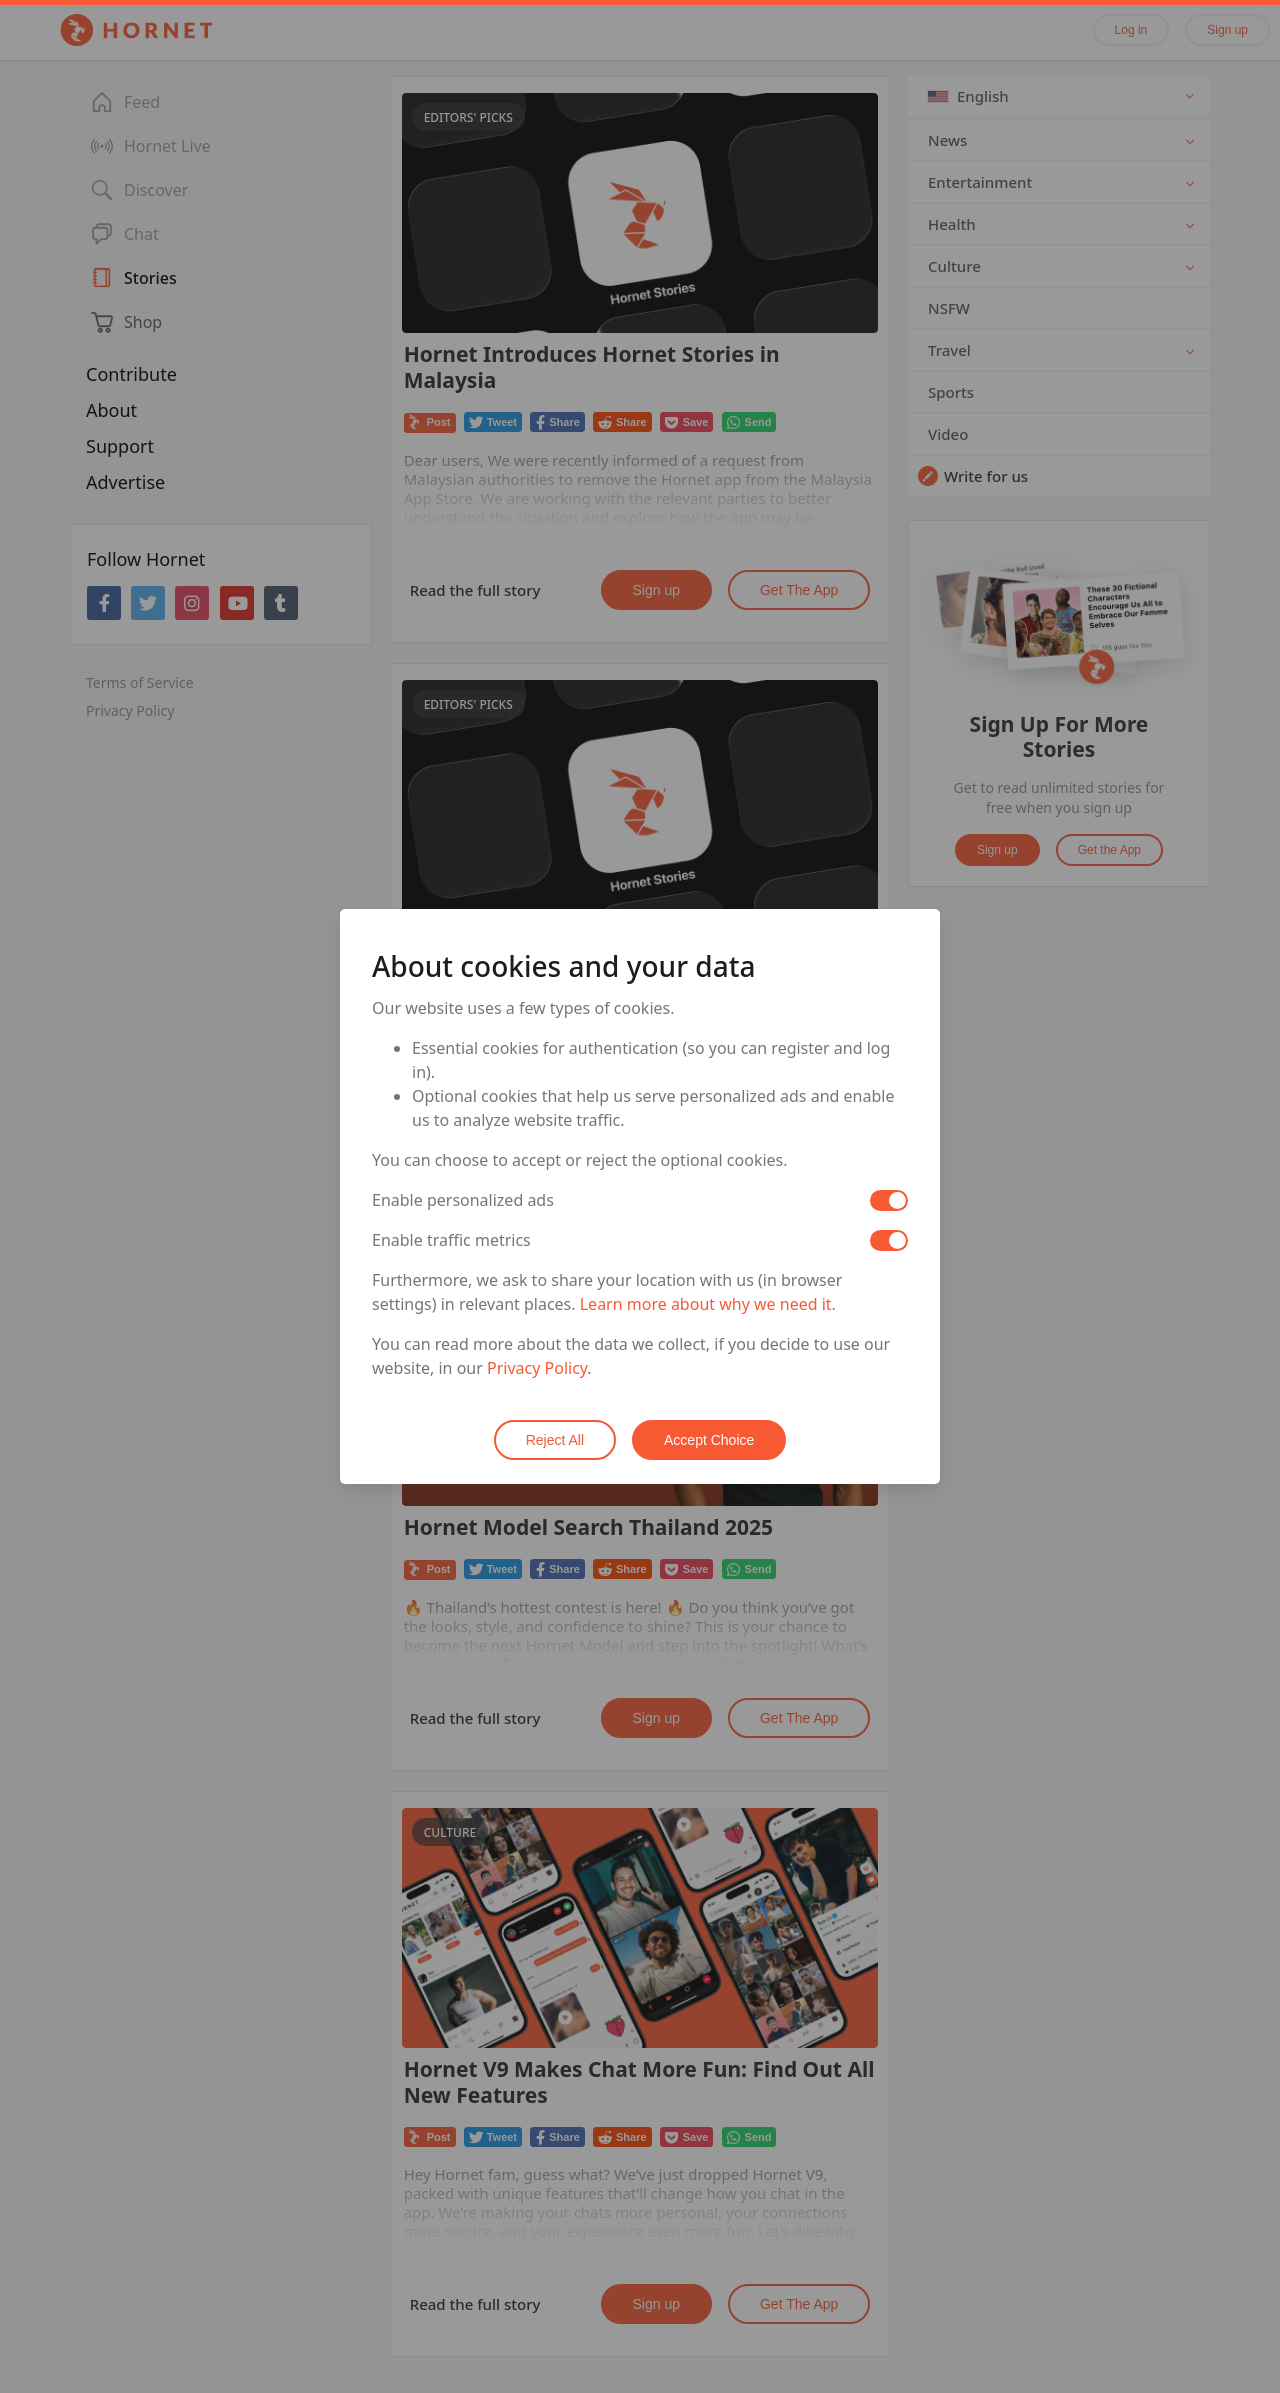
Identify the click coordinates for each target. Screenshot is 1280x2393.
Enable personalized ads (463, 1200)
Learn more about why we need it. (708, 1304)
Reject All (555, 1440)
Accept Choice (709, 1440)
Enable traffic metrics (451, 1240)
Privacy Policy (537, 1368)
